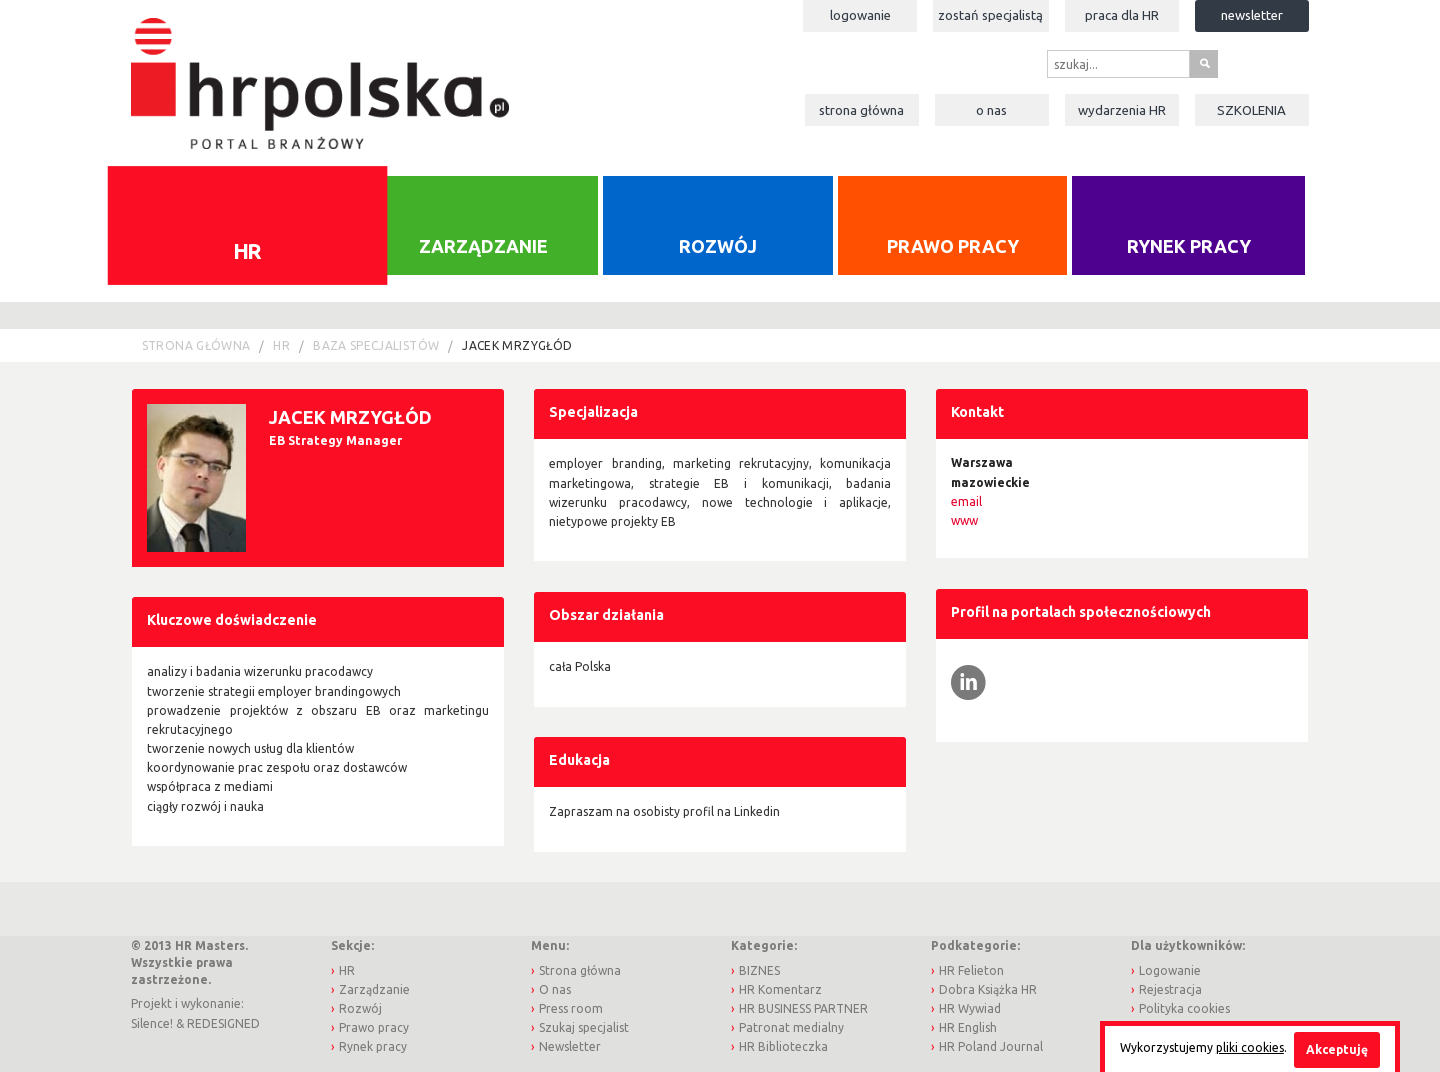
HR (247, 250)
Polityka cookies (1184, 1008)
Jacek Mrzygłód (517, 345)
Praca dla (1122, 15)
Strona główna (861, 110)
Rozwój (718, 246)
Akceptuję (1337, 1049)
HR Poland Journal (991, 1046)
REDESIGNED (223, 1023)
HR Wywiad (970, 1008)
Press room (571, 1008)
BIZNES (759, 970)
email (966, 501)
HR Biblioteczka (783, 1046)
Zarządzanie (483, 246)
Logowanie (860, 15)
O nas (991, 110)
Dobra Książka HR (988, 989)
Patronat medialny (791, 1027)
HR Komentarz (780, 989)
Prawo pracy (953, 246)
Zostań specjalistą (990, 15)
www (964, 520)
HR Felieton (971, 970)
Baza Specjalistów (376, 345)
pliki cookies (1250, 1047)
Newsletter (1252, 15)
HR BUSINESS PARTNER (803, 1008)
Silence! (152, 1023)
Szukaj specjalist (584, 1027)
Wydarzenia (1122, 110)
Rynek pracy (1189, 246)
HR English (968, 1027)
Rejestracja (1170, 989)
